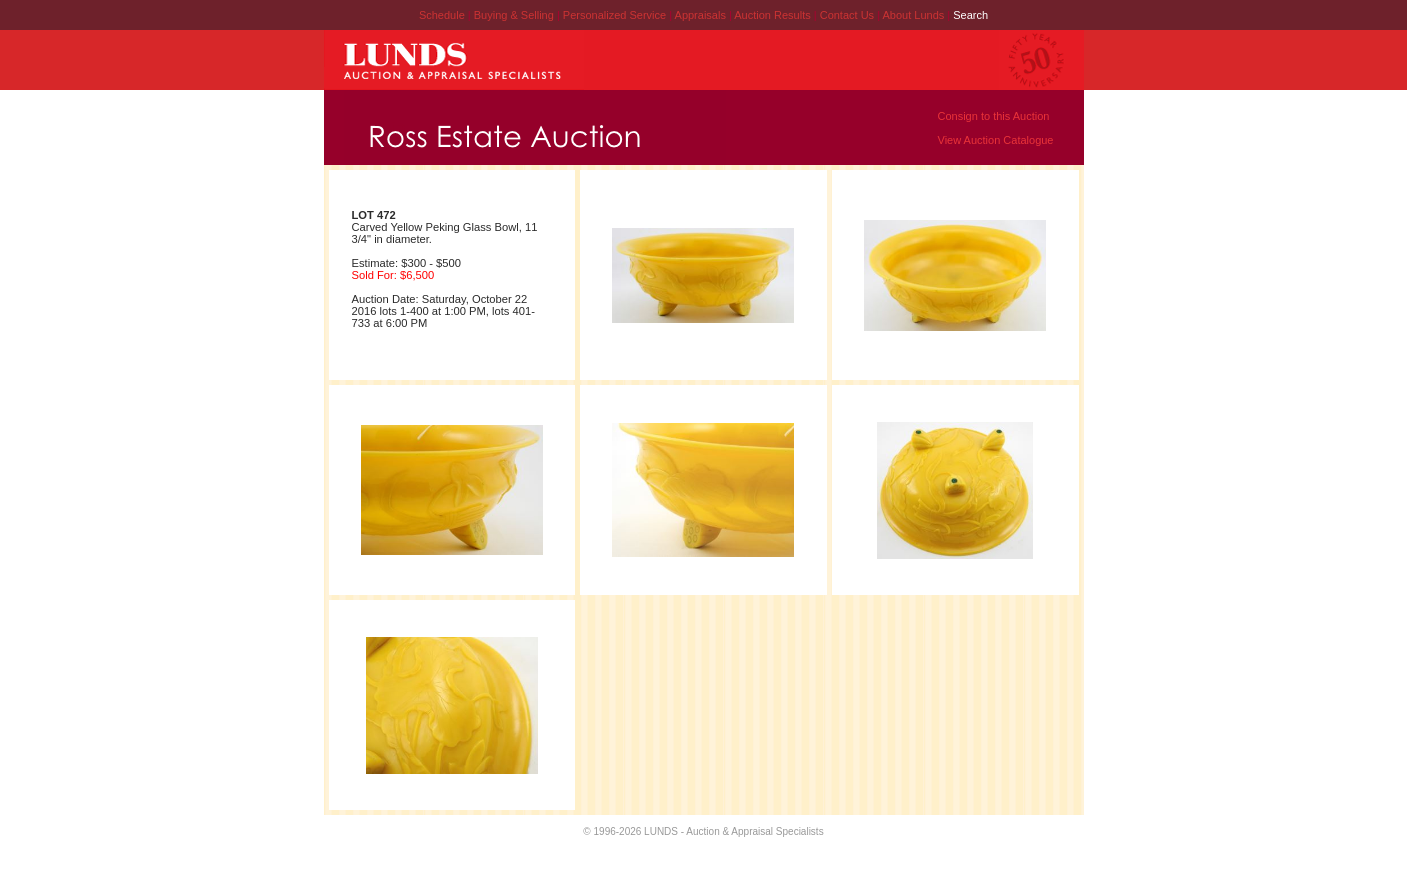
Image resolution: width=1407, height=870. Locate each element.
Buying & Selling (515, 15)
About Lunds (914, 15)
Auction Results (773, 15)
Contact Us (847, 15)
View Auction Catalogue (996, 140)
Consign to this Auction (994, 116)
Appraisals (702, 15)
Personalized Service (616, 15)
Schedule (442, 15)
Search (970, 15)
